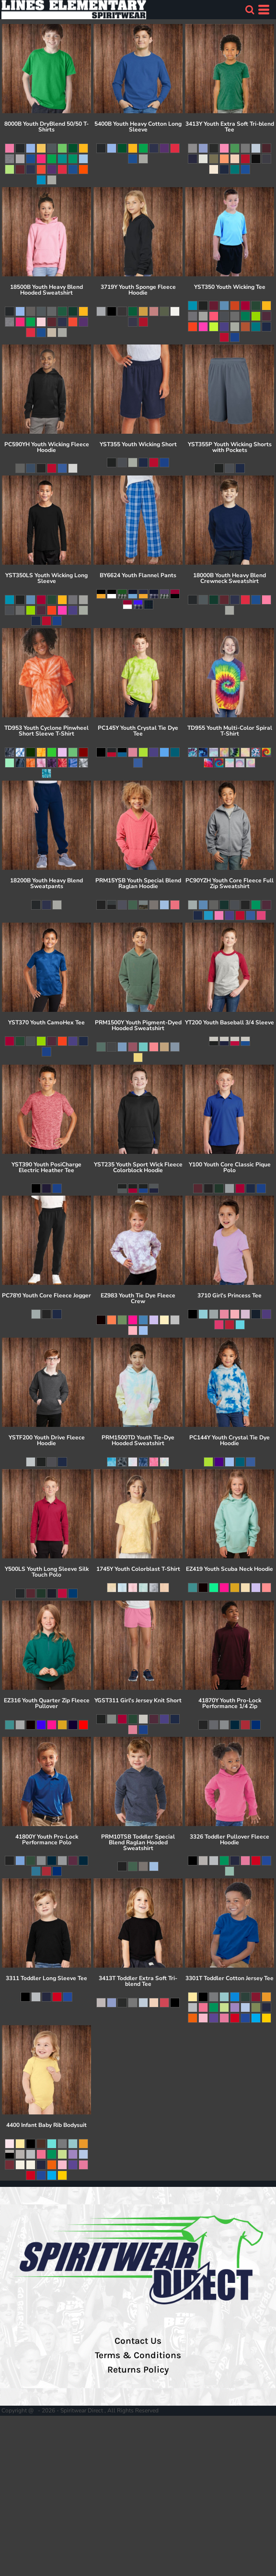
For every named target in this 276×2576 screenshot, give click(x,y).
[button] (249, 9)
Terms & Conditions (138, 2355)
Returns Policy (138, 2369)
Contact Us (138, 2341)
